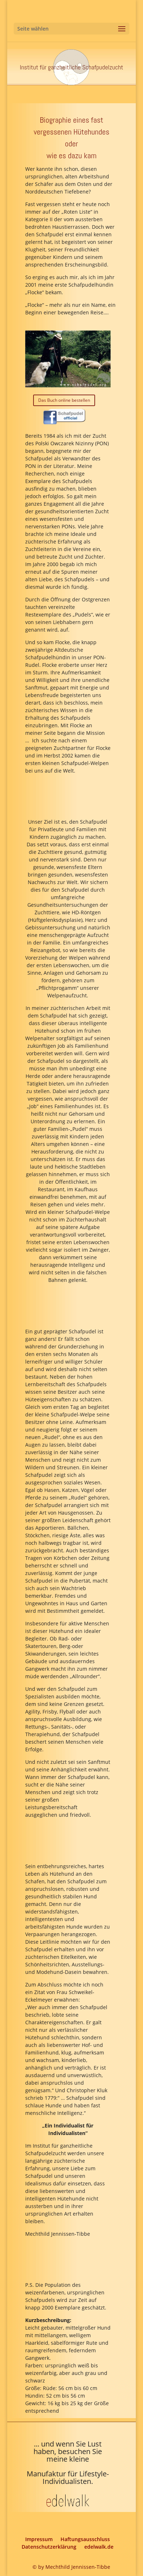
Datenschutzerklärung (49, 2546)
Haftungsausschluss (85, 2539)
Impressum (39, 2539)
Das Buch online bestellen (64, 400)
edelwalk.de (98, 2546)
